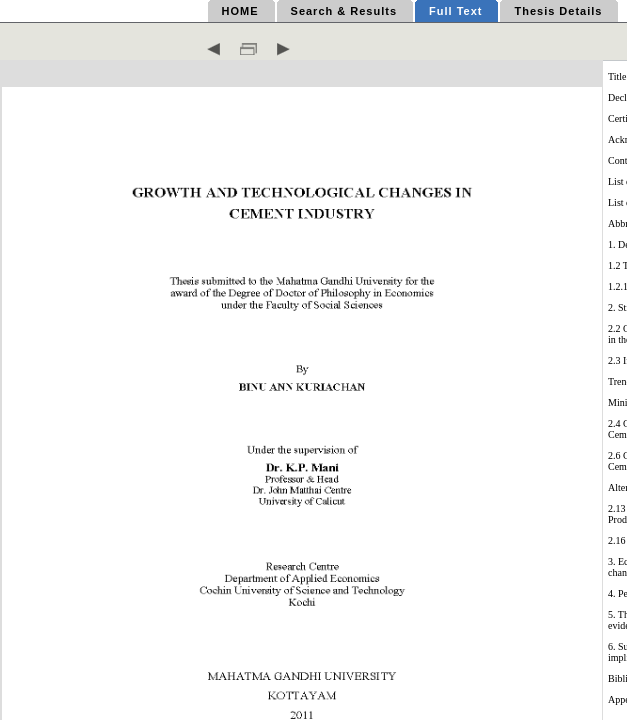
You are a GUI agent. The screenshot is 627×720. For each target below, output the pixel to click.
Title (617, 76)
